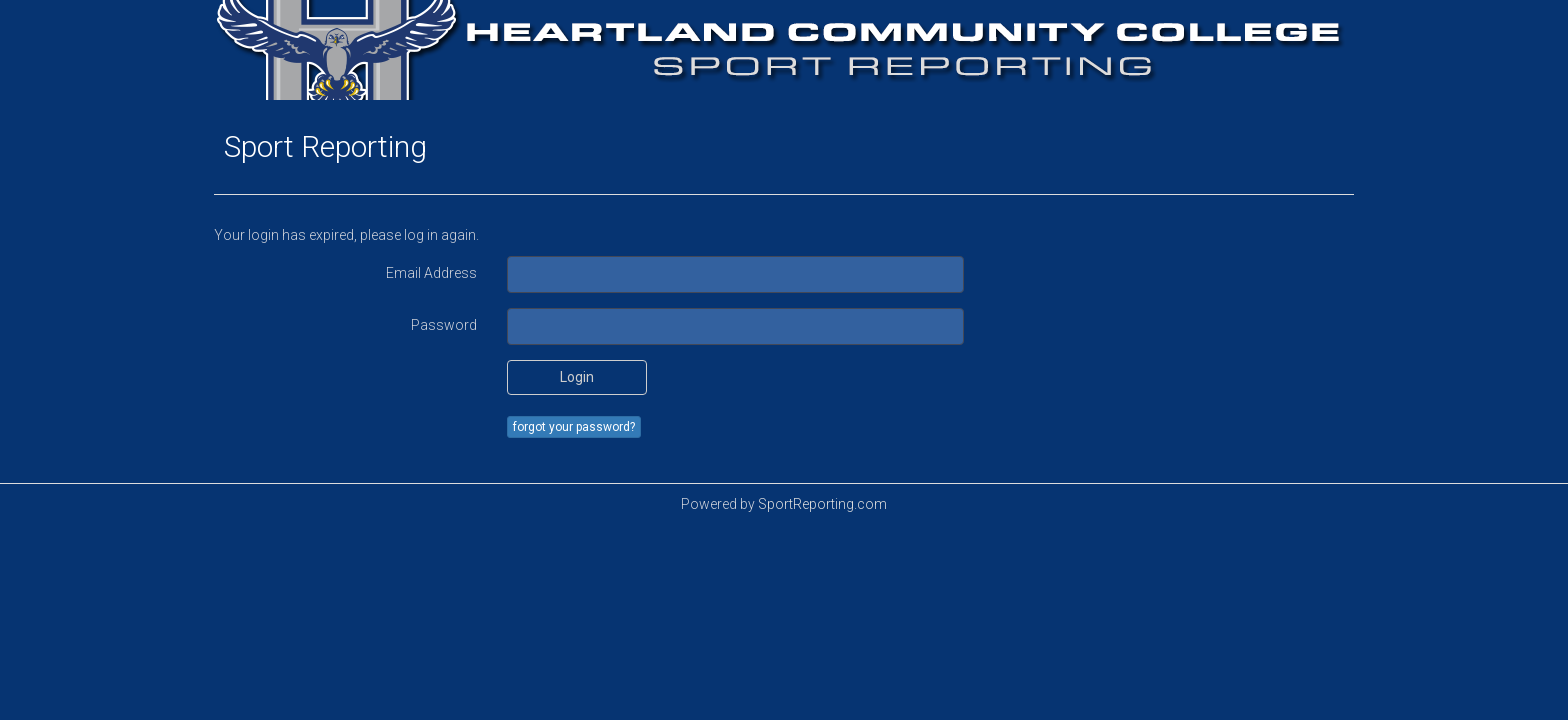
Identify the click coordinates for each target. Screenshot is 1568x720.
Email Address (431, 273)
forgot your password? (574, 427)
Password (444, 325)
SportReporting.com (822, 504)
